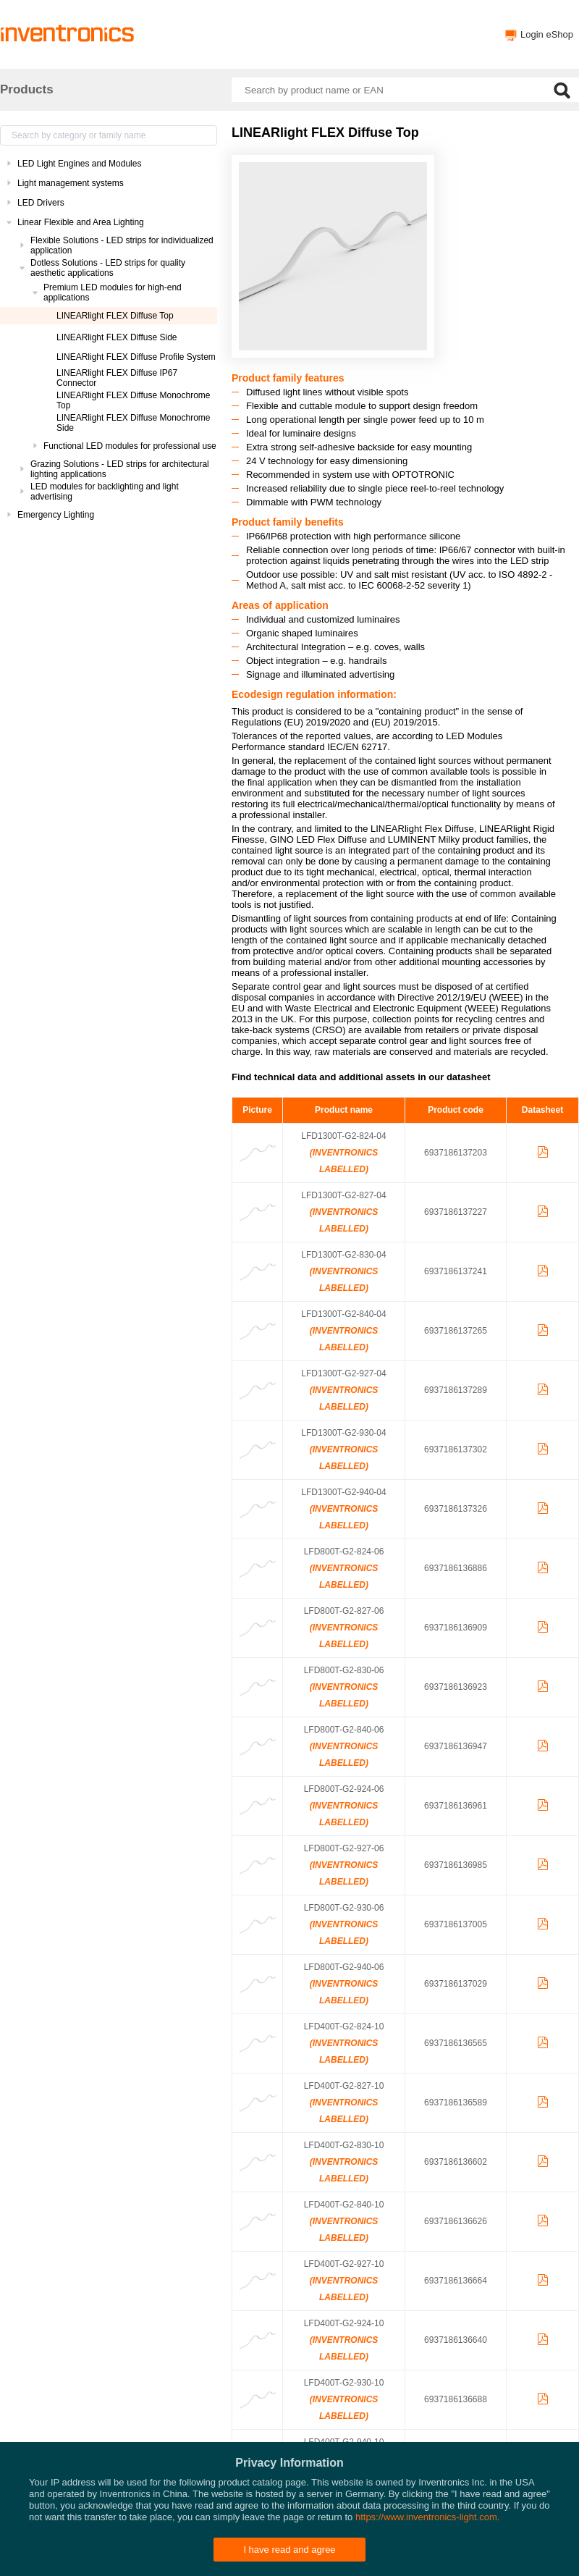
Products (27, 89)
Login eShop (546, 34)
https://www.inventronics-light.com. (427, 2517)
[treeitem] (108, 163)
